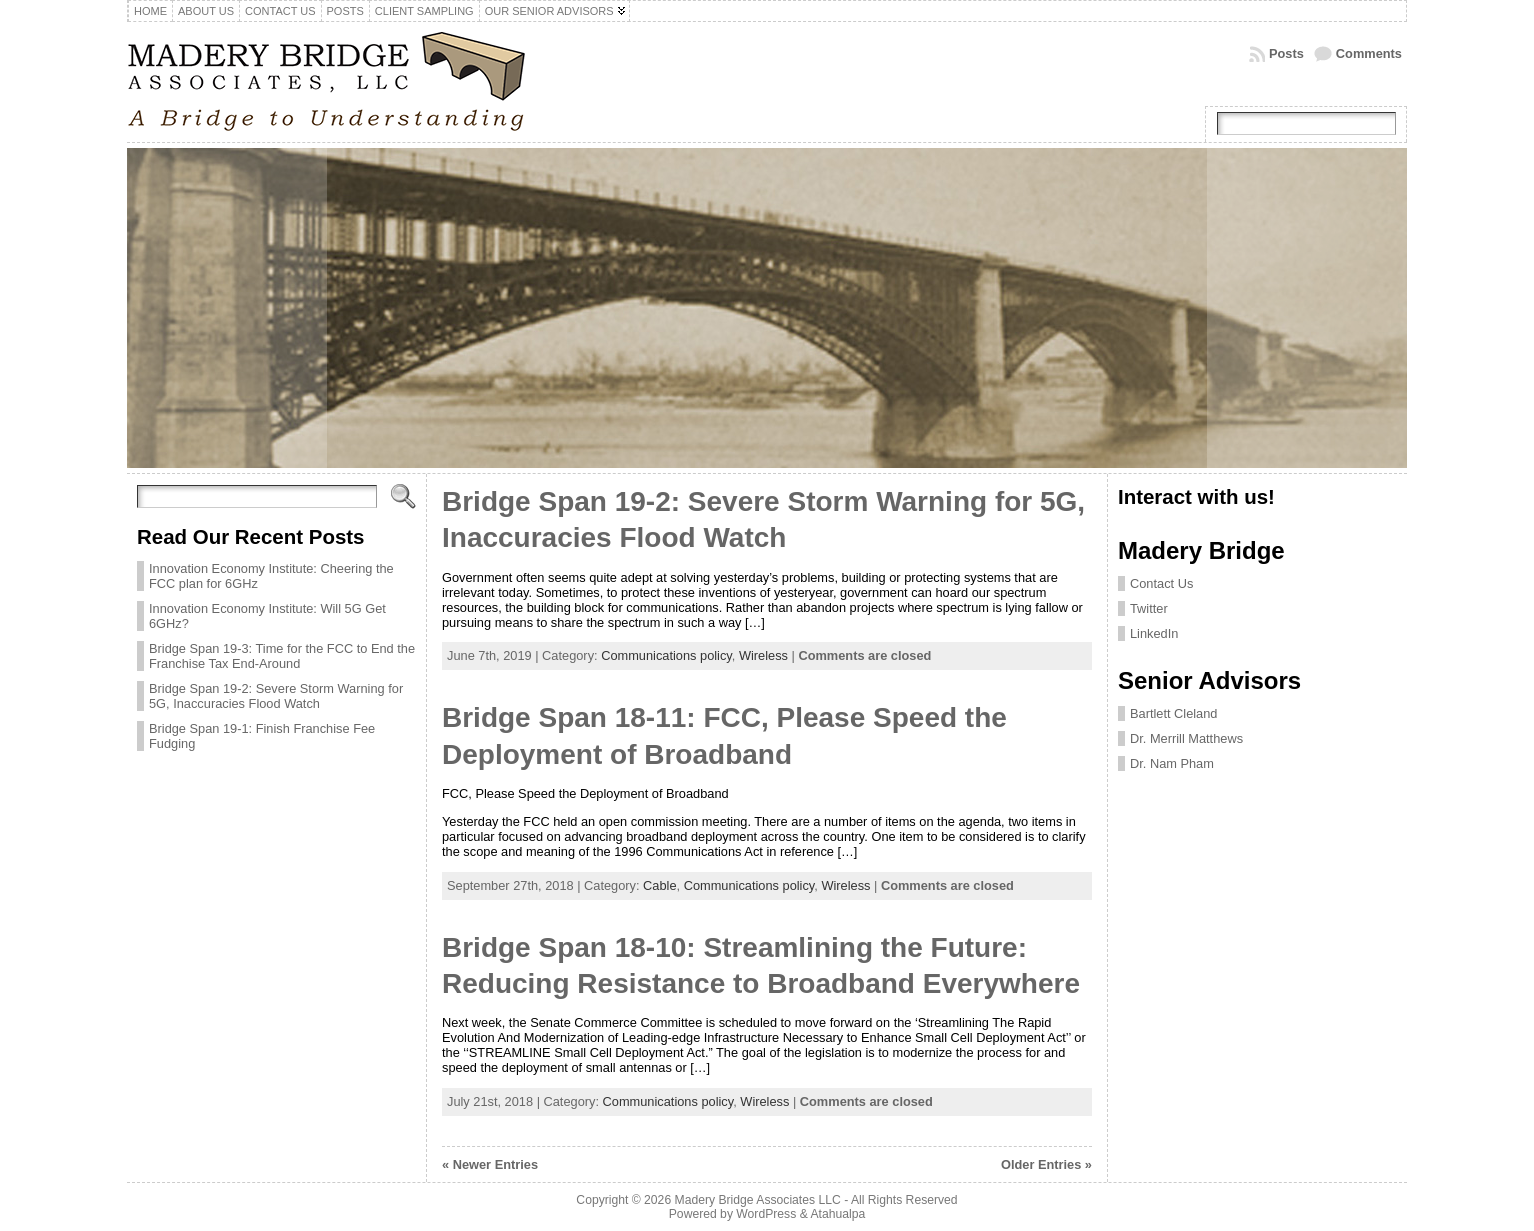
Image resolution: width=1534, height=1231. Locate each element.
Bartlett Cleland (1174, 713)
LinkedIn (1154, 633)
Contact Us (1161, 583)
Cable (659, 885)
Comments (1369, 53)
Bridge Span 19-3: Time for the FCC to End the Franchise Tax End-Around (282, 656)
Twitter (1149, 608)
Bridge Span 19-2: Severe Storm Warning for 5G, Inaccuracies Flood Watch (276, 696)
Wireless (763, 655)
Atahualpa (837, 1214)
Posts (1286, 53)
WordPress (766, 1214)
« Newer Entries (490, 1164)
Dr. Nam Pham (1172, 763)
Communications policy (666, 655)
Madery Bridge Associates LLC (758, 1200)
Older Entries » (1046, 1164)
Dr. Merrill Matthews (1186, 738)
